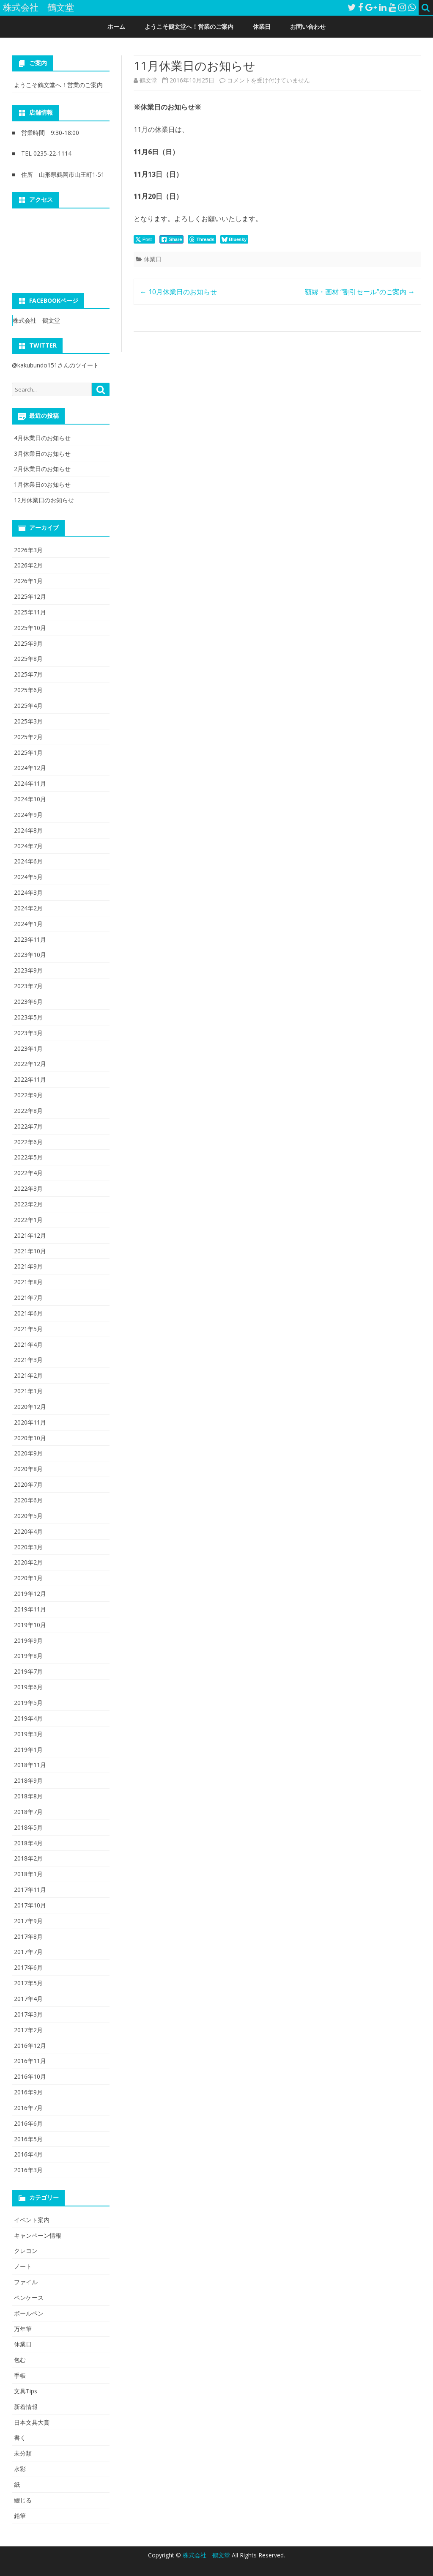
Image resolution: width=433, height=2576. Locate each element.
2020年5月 (28, 1516)
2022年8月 (28, 1111)
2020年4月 (28, 1531)
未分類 (23, 2453)
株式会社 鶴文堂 (36, 320)
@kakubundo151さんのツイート (55, 365)
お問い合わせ (308, 26)
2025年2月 (28, 737)
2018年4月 (28, 1843)
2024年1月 (28, 924)
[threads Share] (202, 239)
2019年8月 (28, 1656)
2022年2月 (28, 1204)
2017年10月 (30, 1905)
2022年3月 (28, 1188)
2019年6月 (28, 1687)
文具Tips (25, 2391)
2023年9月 (28, 970)
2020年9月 (28, 1453)
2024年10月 (30, 799)
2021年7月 (28, 1297)
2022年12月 (30, 1064)
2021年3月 (28, 1360)
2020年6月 (28, 1500)
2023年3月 (28, 1033)
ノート (23, 2266)
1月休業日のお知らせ (42, 484)
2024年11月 (30, 783)
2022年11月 (30, 1079)
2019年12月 (30, 1593)
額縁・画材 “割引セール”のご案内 (360, 291)
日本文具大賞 (31, 2422)
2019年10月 (30, 1625)
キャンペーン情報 (37, 2235)
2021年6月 (28, 1313)
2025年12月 (30, 596)
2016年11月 (30, 2061)
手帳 (20, 2375)
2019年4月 (28, 1718)
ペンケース (29, 2298)
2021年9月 (28, 1266)
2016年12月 (30, 2046)
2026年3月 (28, 550)
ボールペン (29, 2313)
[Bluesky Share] (234, 239)
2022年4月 (28, 1173)
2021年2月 (28, 1375)
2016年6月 (28, 2123)
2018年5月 (28, 1827)
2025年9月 (28, 643)
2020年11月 (30, 1422)
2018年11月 (30, 1765)
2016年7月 (28, 2108)
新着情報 (26, 2407)
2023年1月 (28, 1048)
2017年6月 (28, 1967)
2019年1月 (28, 1750)
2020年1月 (28, 1578)
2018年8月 (28, 1796)
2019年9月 (28, 1640)
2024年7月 (28, 846)
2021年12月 (30, 1235)
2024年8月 (28, 830)
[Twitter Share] (144, 239)
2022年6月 (28, 1142)
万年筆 (23, 2329)
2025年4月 (28, 706)
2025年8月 (28, 659)
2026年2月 (28, 565)
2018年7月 (28, 1812)
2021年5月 (28, 1329)
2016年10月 (30, 2076)
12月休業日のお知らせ (44, 500)
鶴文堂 (148, 80)
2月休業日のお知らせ (42, 469)
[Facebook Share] (171, 239)
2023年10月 (30, 955)
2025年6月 (28, 690)
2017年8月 (28, 1936)
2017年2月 (28, 2030)
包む (20, 2360)
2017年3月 (28, 2014)
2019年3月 (28, 1734)
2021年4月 (28, 1344)
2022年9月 (28, 1095)
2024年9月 (28, 815)
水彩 (20, 2469)
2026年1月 (28, 581)
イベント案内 (31, 2220)
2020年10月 (30, 1438)
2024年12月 (30, 768)
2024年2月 (28, 908)
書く (20, 2437)
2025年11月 (30, 612)
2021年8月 (28, 1282)
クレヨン (26, 2251)
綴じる (23, 2500)
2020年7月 (28, 1484)
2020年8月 (28, 1469)
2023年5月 (28, 1017)
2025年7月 (28, 674)
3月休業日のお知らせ (42, 453)
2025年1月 (28, 752)
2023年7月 (28, 986)
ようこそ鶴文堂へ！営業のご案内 (189, 26)
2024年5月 (28, 877)
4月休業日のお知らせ (42, 438)
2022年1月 (28, 1220)
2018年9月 (28, 1780)
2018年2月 (28, 1858)
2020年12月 (30, 1407)
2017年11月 (30, 1889)
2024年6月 (28, 861)
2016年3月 (28, 2170)
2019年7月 (28, 1671)
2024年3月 (28, 892)
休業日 (262, 26)
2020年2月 (28, 1562)
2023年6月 (28, 1002)
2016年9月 (28, 2092)
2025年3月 (28, 721)
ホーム (116, 26)
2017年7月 (28, 1952)
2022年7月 (28, 1126)
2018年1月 (28, 1874)
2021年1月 (28, 1391)
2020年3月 (28, 1547)
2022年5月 (28, 1157)
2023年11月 (30, 939)
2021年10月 (30, 1251)
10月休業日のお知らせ (178, 291)
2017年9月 (28, 1921)
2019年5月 (28, 1703)
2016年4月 (28, 2154)
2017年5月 (28, 1983)
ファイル (26, 2282)
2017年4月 (28, 1999)
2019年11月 (30, 1609)
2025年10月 (30, 628)
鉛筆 (20, 2516)
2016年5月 (28, 2139)
